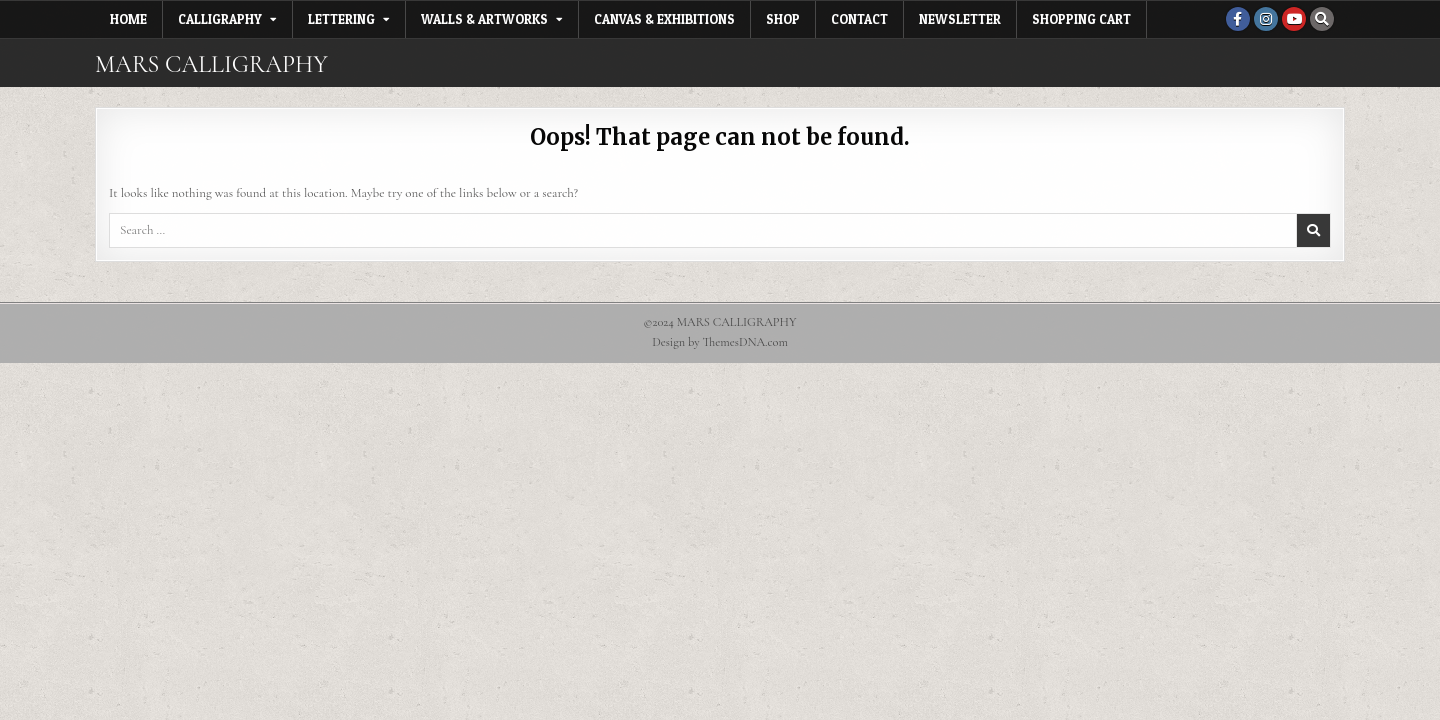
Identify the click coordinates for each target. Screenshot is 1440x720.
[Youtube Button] (1294, 19)
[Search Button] (1322, 19)
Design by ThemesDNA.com (720, 342)
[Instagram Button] (1266, 19)
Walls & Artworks (484, 19)
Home (128, 19)
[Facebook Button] (1238, 19)
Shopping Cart (1081, 19)
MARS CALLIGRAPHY (211, 64)
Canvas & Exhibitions (664, 19)
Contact (859, 19)
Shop (783, 19)
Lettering (341, 19)
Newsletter (960, 19)
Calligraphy (220, 19)
